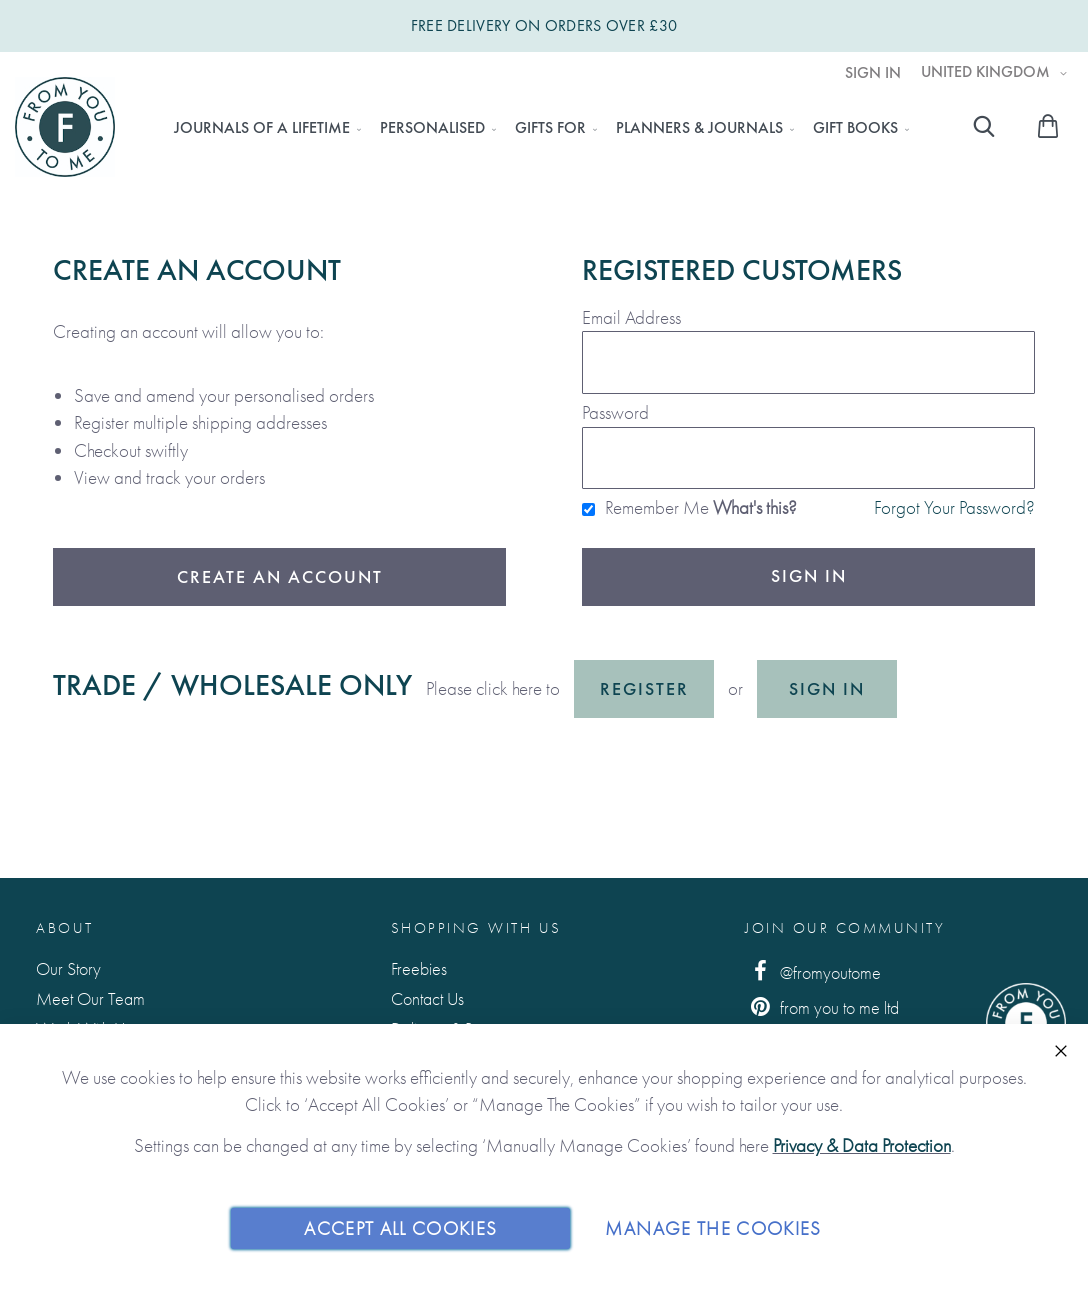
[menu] (535, 128)
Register (644, 688)
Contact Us (427, 998)
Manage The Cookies (713, 1227)
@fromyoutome (813, 971)
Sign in (827, 688)
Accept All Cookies (400, 1227)
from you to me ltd (822, 1006)
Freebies (419, 968)
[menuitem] (262, 128)
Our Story (68, 968)
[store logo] (65, 127)
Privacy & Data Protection (862, 1145)
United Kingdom (987, 72)
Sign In (873, 73)
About (65, 928)
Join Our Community (845, 928)
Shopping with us (476, 928)
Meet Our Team (90, 998)
